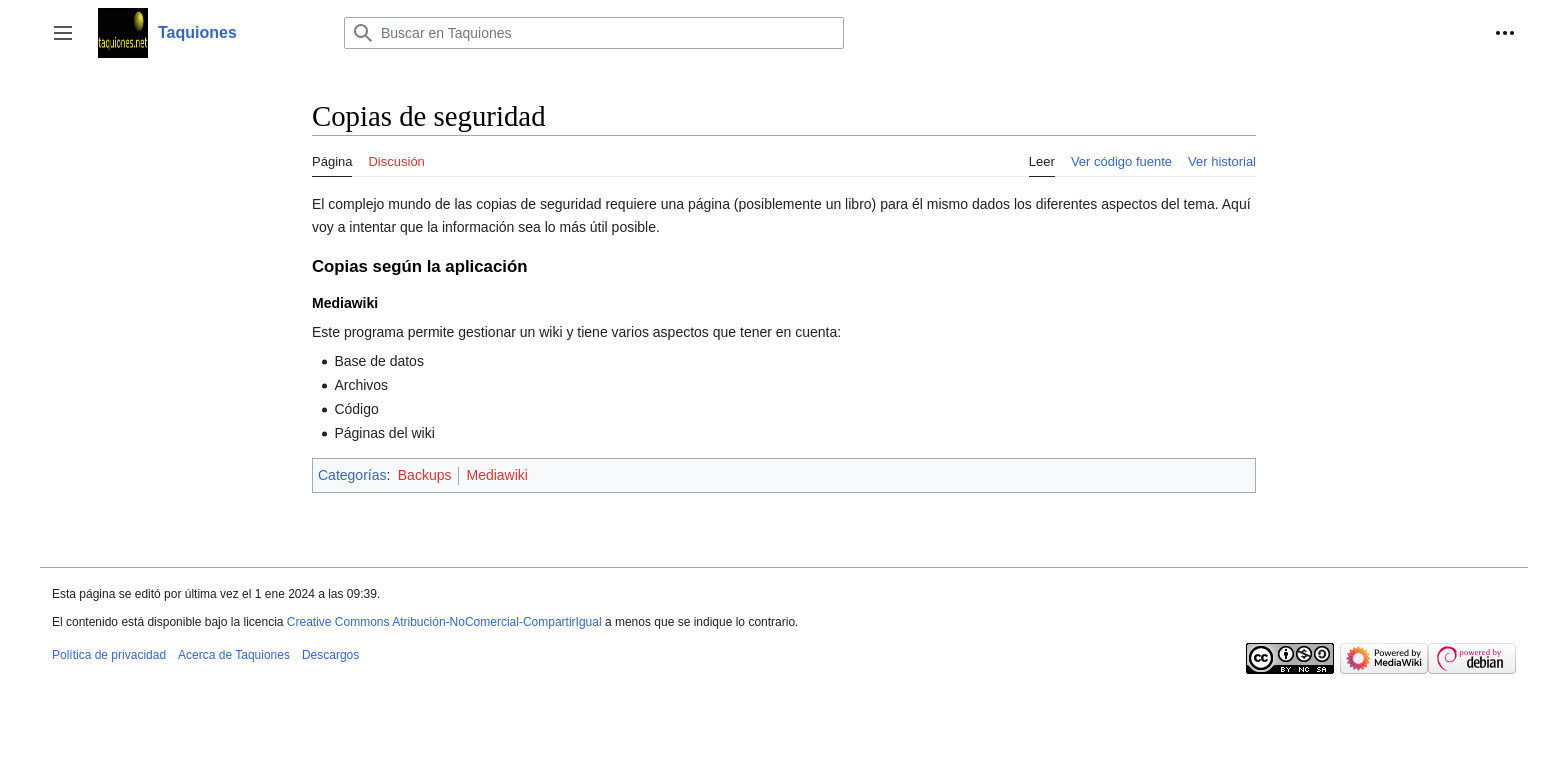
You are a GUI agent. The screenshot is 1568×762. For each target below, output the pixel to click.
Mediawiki (496, 475)
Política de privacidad (109, 655)
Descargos (330, 655)
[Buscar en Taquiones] (594, 33)
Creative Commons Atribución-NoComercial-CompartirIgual (444, 622)
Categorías (352, 475)
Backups (425, 475)
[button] (63, 33)
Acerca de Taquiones (234, 655)
